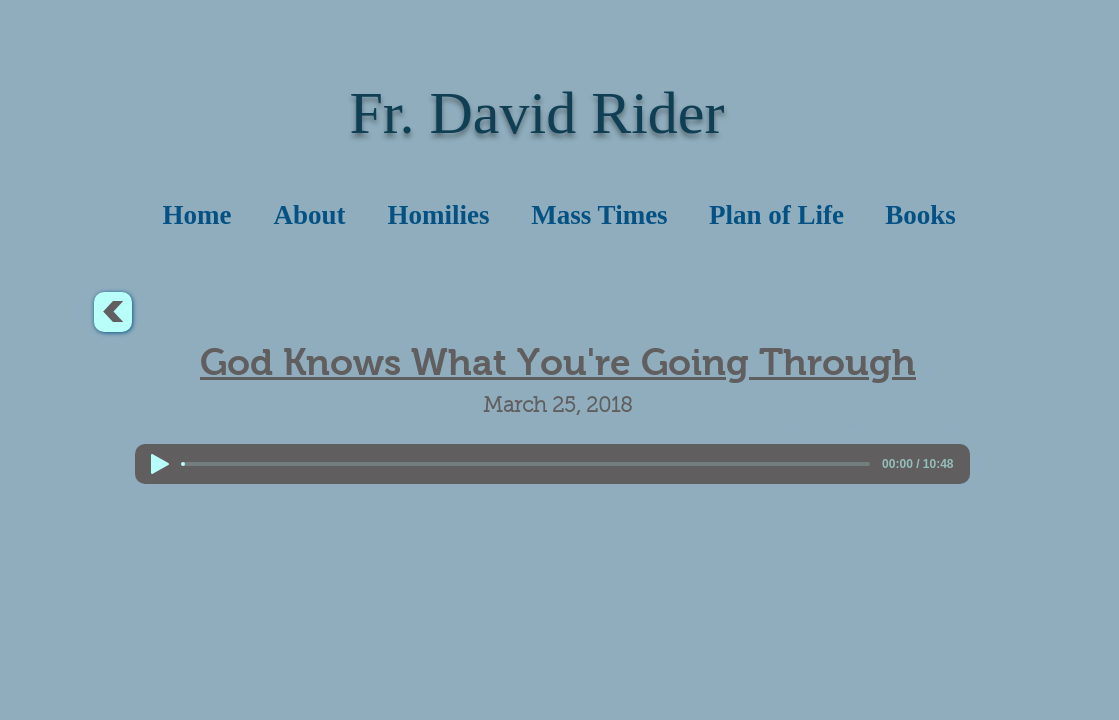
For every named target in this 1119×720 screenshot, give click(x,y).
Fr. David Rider (537, 113)
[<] (113, 312)
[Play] (160, 464)
